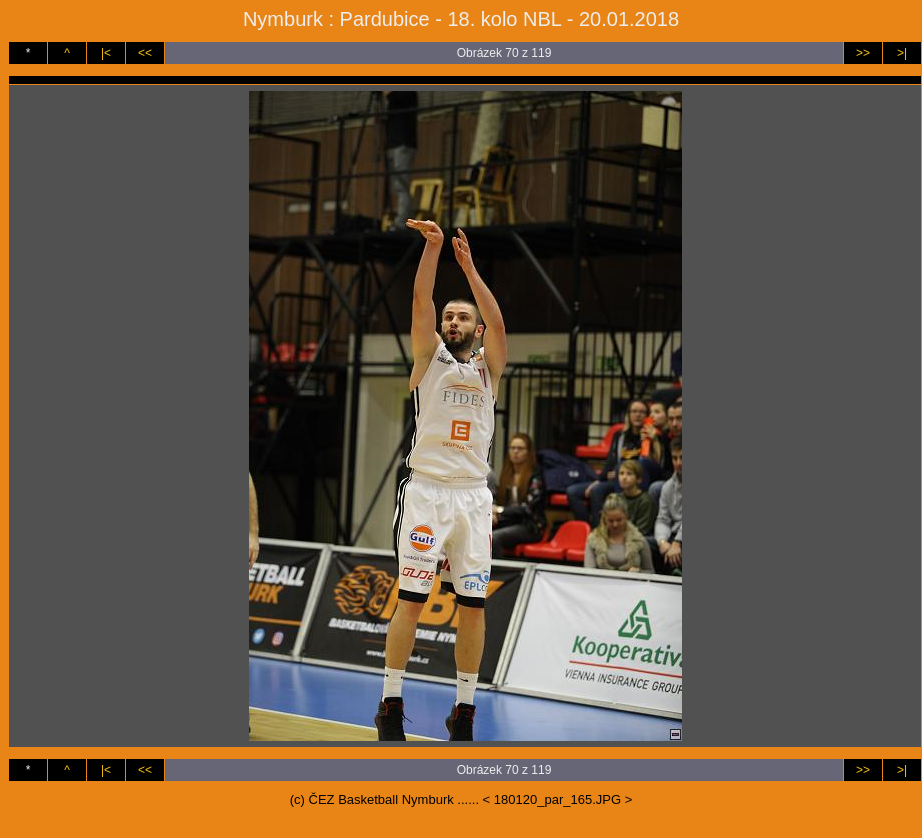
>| (902, 53)
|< (106, 53)
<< (145, 53)
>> (863, 53)
